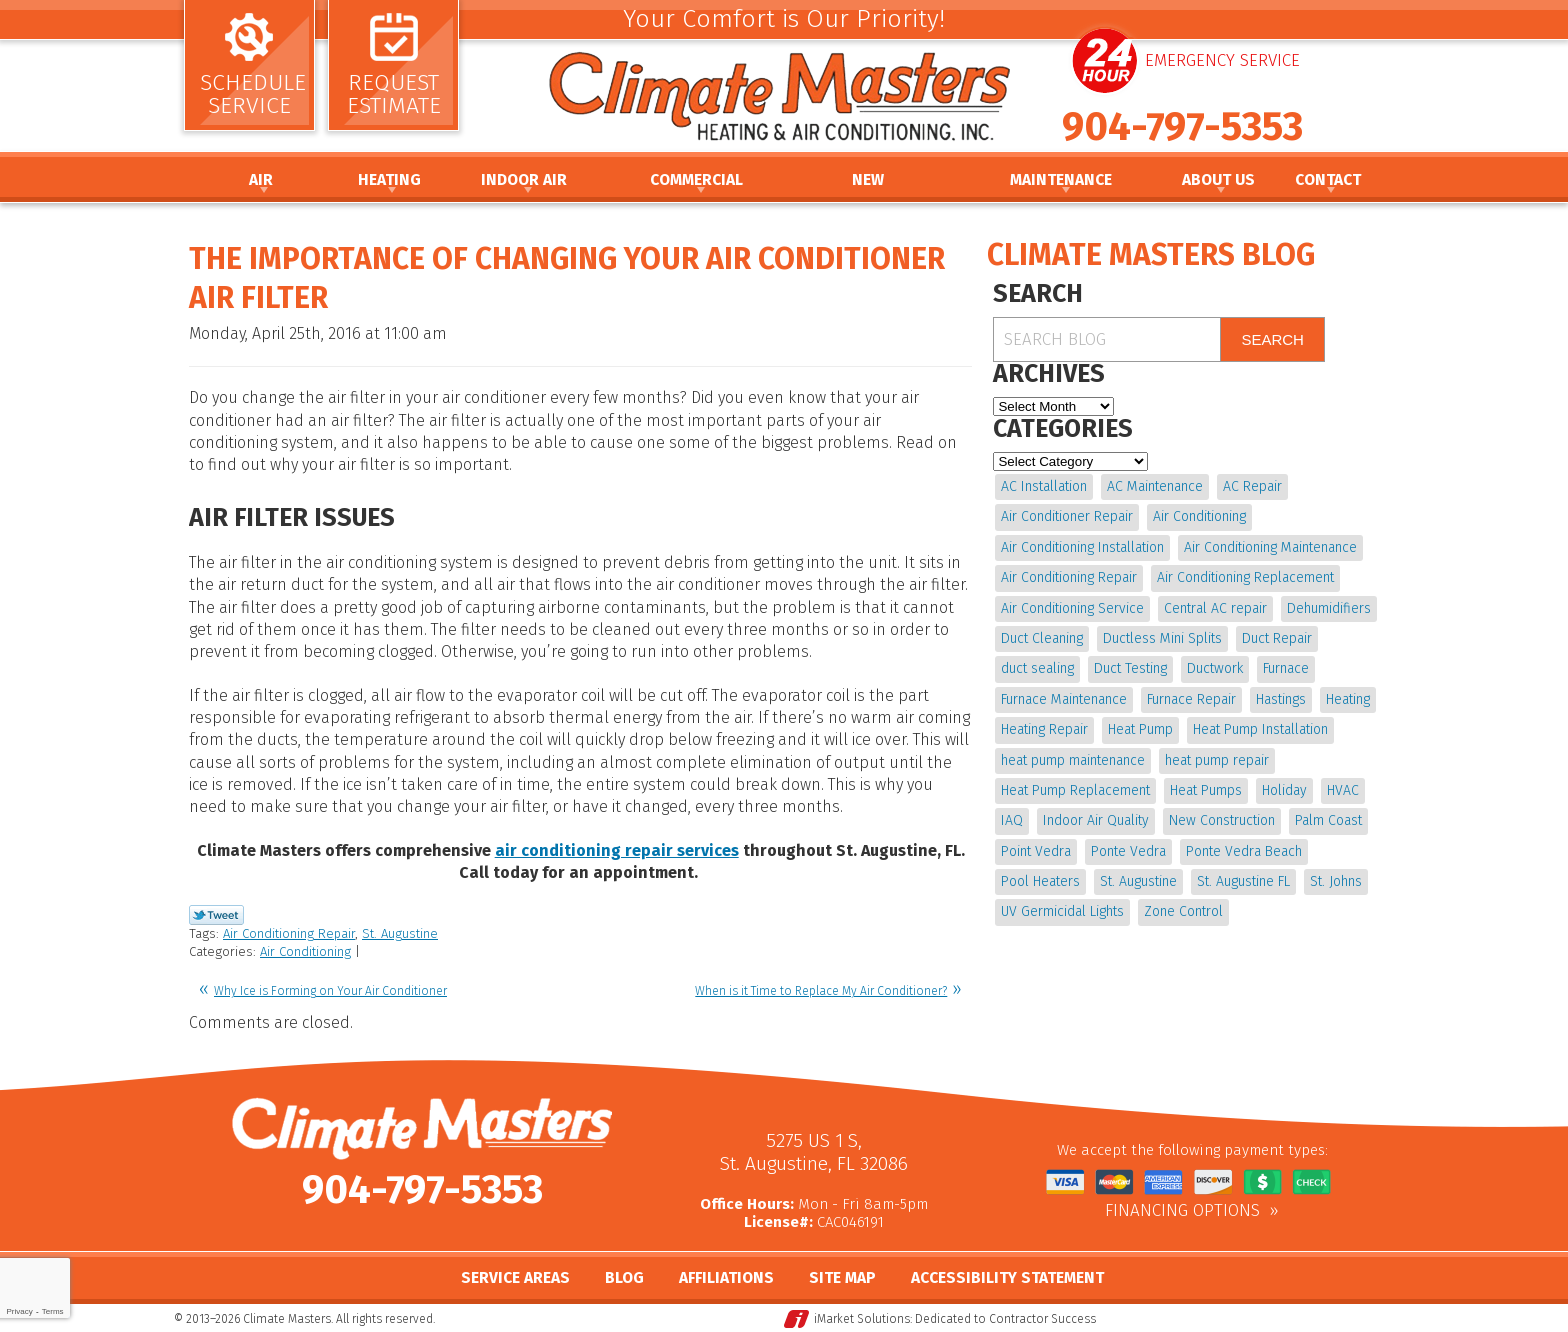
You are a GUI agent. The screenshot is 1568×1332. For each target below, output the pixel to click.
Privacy (19, 1311)
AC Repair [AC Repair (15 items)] (1252, 486)
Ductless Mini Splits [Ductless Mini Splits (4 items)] (1162, 638)
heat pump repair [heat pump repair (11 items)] (1217, 760)
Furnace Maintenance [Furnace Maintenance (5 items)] (1064, 699)
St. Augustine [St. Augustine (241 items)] (1138, 881)
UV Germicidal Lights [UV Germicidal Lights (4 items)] (1062, 911)
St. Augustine (400, 933)
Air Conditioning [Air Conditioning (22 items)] (1199, 516)
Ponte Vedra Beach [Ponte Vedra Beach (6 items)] (1244, 851)
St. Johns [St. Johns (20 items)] (1336, 881)
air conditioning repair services (617, 850)
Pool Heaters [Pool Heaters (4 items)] (1040, 881)
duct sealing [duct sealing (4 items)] (1037, 668)
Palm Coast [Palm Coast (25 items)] (1328, 820)
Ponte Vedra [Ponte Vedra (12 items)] (1128, 851)
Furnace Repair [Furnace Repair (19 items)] (1191, 699)
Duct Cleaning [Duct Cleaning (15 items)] (1042, 638)
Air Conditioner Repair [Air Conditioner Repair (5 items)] (1067, 516)
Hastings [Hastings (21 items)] (1281, 699)
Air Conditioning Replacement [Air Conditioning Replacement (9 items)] (1245, 577)
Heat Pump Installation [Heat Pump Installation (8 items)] (1260, 729)
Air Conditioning (305, 951)
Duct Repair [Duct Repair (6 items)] (1277, 638)
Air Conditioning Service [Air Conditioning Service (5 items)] (1072, 608)
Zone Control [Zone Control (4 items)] (1183, 911)
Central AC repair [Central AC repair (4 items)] (1215, 608)
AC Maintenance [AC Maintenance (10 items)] (1155, 486)
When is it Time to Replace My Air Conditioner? (821, 991)
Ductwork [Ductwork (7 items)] (1215, 668)
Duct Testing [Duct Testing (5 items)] (1130, 668)
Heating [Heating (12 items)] (1348, 699)
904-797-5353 (1182, 127)
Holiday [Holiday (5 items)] (1284, 790)
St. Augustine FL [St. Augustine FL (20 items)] (1243, 881)
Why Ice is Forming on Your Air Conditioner (330, 991)
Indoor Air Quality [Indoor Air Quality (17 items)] (1096, 820)
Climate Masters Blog (1151, 255)
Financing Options (1182, 1211)
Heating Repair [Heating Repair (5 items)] (1044, 729)
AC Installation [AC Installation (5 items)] (1044, 486)
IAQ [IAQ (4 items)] (1012, 820)
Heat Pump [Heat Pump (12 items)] (1140, 729)
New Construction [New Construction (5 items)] (1222, 820)
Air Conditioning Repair (289, 933)
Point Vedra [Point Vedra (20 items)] (1036, 851)
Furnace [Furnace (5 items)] (1286, 668)
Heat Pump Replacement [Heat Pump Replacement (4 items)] (1075, 790)
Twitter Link (216, 915)
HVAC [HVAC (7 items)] (1343, 790)
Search (1272, 339)
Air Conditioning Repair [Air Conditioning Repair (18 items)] (1069, 577)
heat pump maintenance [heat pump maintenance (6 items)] (1073, 760)
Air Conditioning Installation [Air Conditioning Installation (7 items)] (1082, 547)
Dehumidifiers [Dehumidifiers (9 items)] (1329, 608)
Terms (53, 1311)
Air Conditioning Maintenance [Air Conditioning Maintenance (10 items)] (1270, 547)
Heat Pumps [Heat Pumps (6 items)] (1206, 790)
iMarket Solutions (862, 1318)
